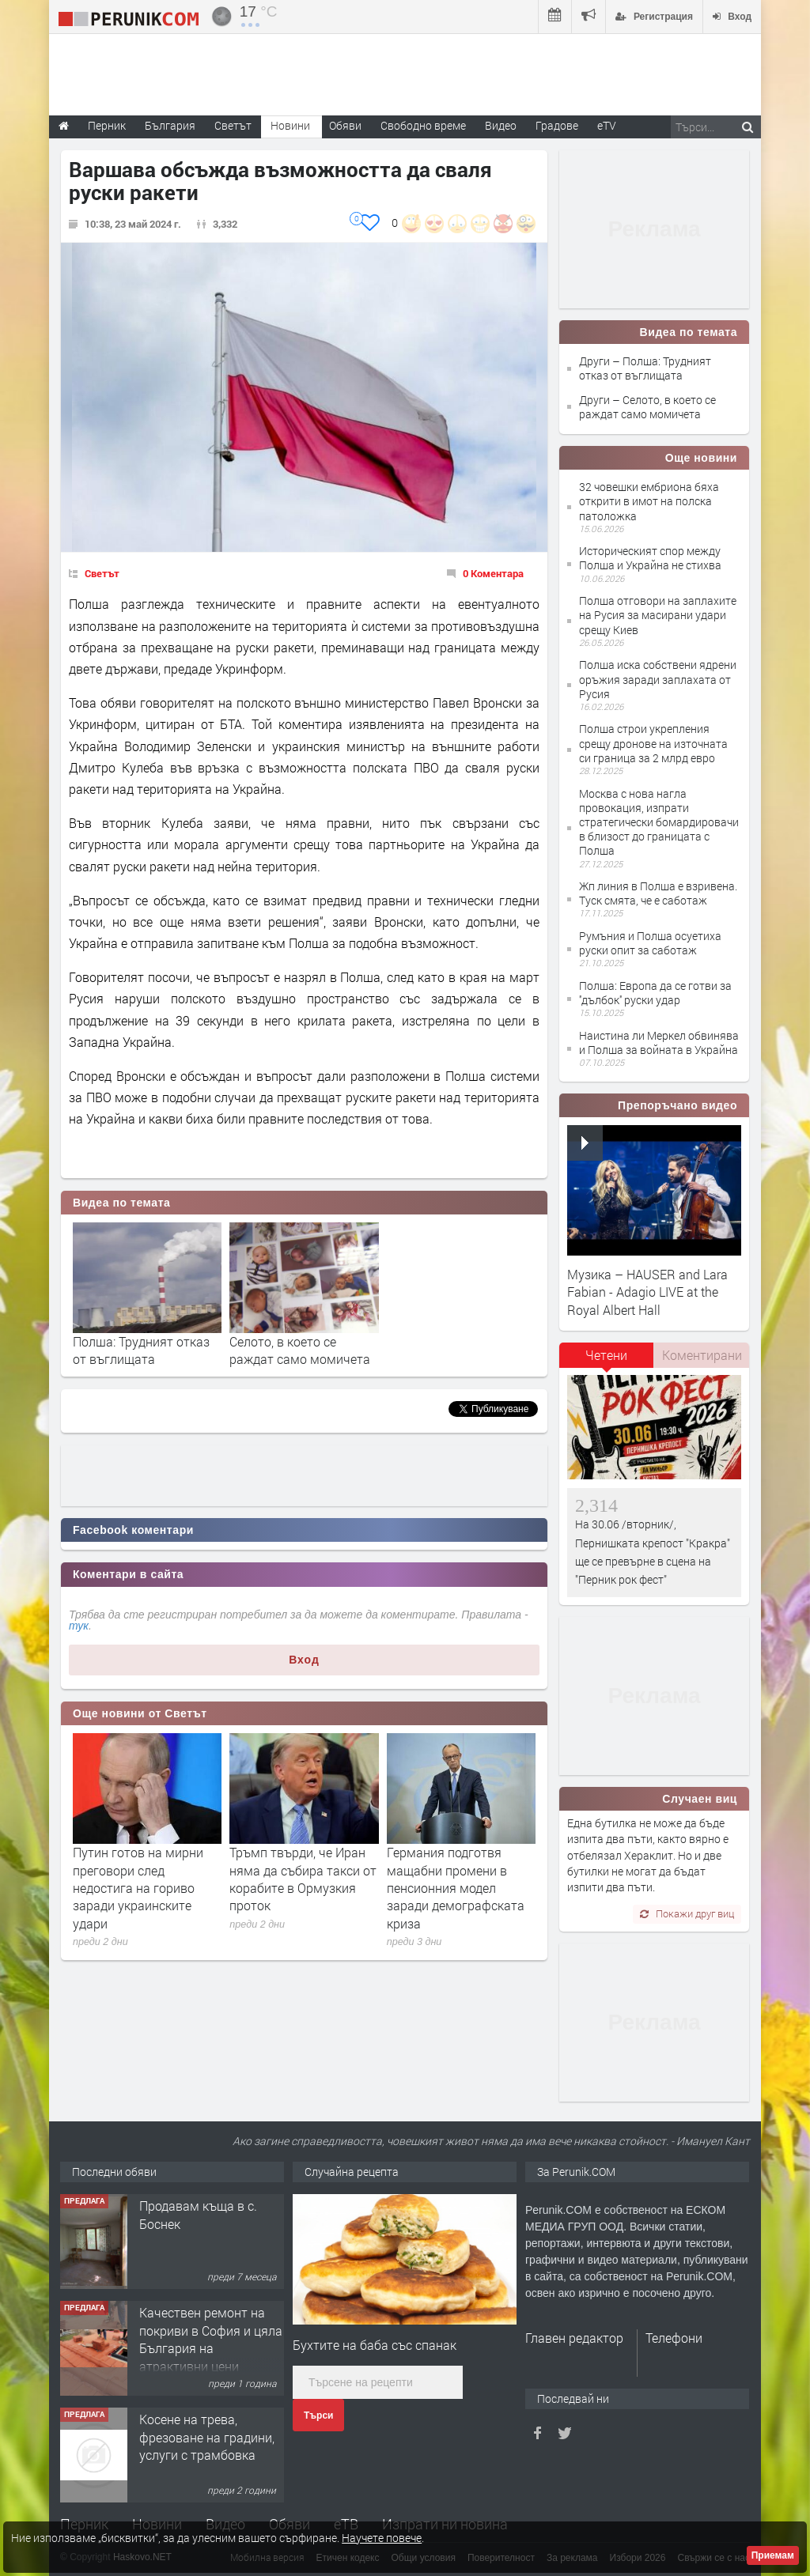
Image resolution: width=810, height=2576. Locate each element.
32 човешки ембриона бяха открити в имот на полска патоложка (649, 501)
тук (79, 1625)
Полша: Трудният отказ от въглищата (141, 1350)
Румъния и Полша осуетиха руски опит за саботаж (650, 943)
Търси (318, 2415)
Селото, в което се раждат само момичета (299, 1350)
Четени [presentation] (606, 1355)
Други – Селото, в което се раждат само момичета (647, 406)
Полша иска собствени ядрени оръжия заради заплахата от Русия (657, 679)
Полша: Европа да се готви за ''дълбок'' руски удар (655, 992)
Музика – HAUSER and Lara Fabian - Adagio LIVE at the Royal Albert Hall (647, 1292)
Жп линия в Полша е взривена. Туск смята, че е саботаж (658, 893)
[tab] (606, 1361)
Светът (102, 573)
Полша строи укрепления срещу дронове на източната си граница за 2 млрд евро (653, 743)
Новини (290, 125)
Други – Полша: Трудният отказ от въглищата (645, 368)
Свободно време (423, 125)
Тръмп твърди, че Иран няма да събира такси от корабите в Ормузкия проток (303, 1878)
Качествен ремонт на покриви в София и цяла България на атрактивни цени (210, 2339)
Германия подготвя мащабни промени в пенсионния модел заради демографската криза (455, 1888)
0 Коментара (493, 573)
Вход (304, 1659)
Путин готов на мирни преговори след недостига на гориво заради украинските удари (138, 1888)
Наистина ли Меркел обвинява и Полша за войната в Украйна (659, 1042)
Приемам (772, 2555)
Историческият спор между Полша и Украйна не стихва (650, 557)
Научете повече (382, 2537)
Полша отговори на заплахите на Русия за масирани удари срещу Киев (657, 614)
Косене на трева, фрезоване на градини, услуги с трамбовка (206, 2437)
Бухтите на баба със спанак (374, 2344)
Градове (557, 125)
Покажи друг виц (687, 1913)
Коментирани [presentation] (702, 1355)
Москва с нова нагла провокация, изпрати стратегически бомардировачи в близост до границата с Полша (659, 822)
